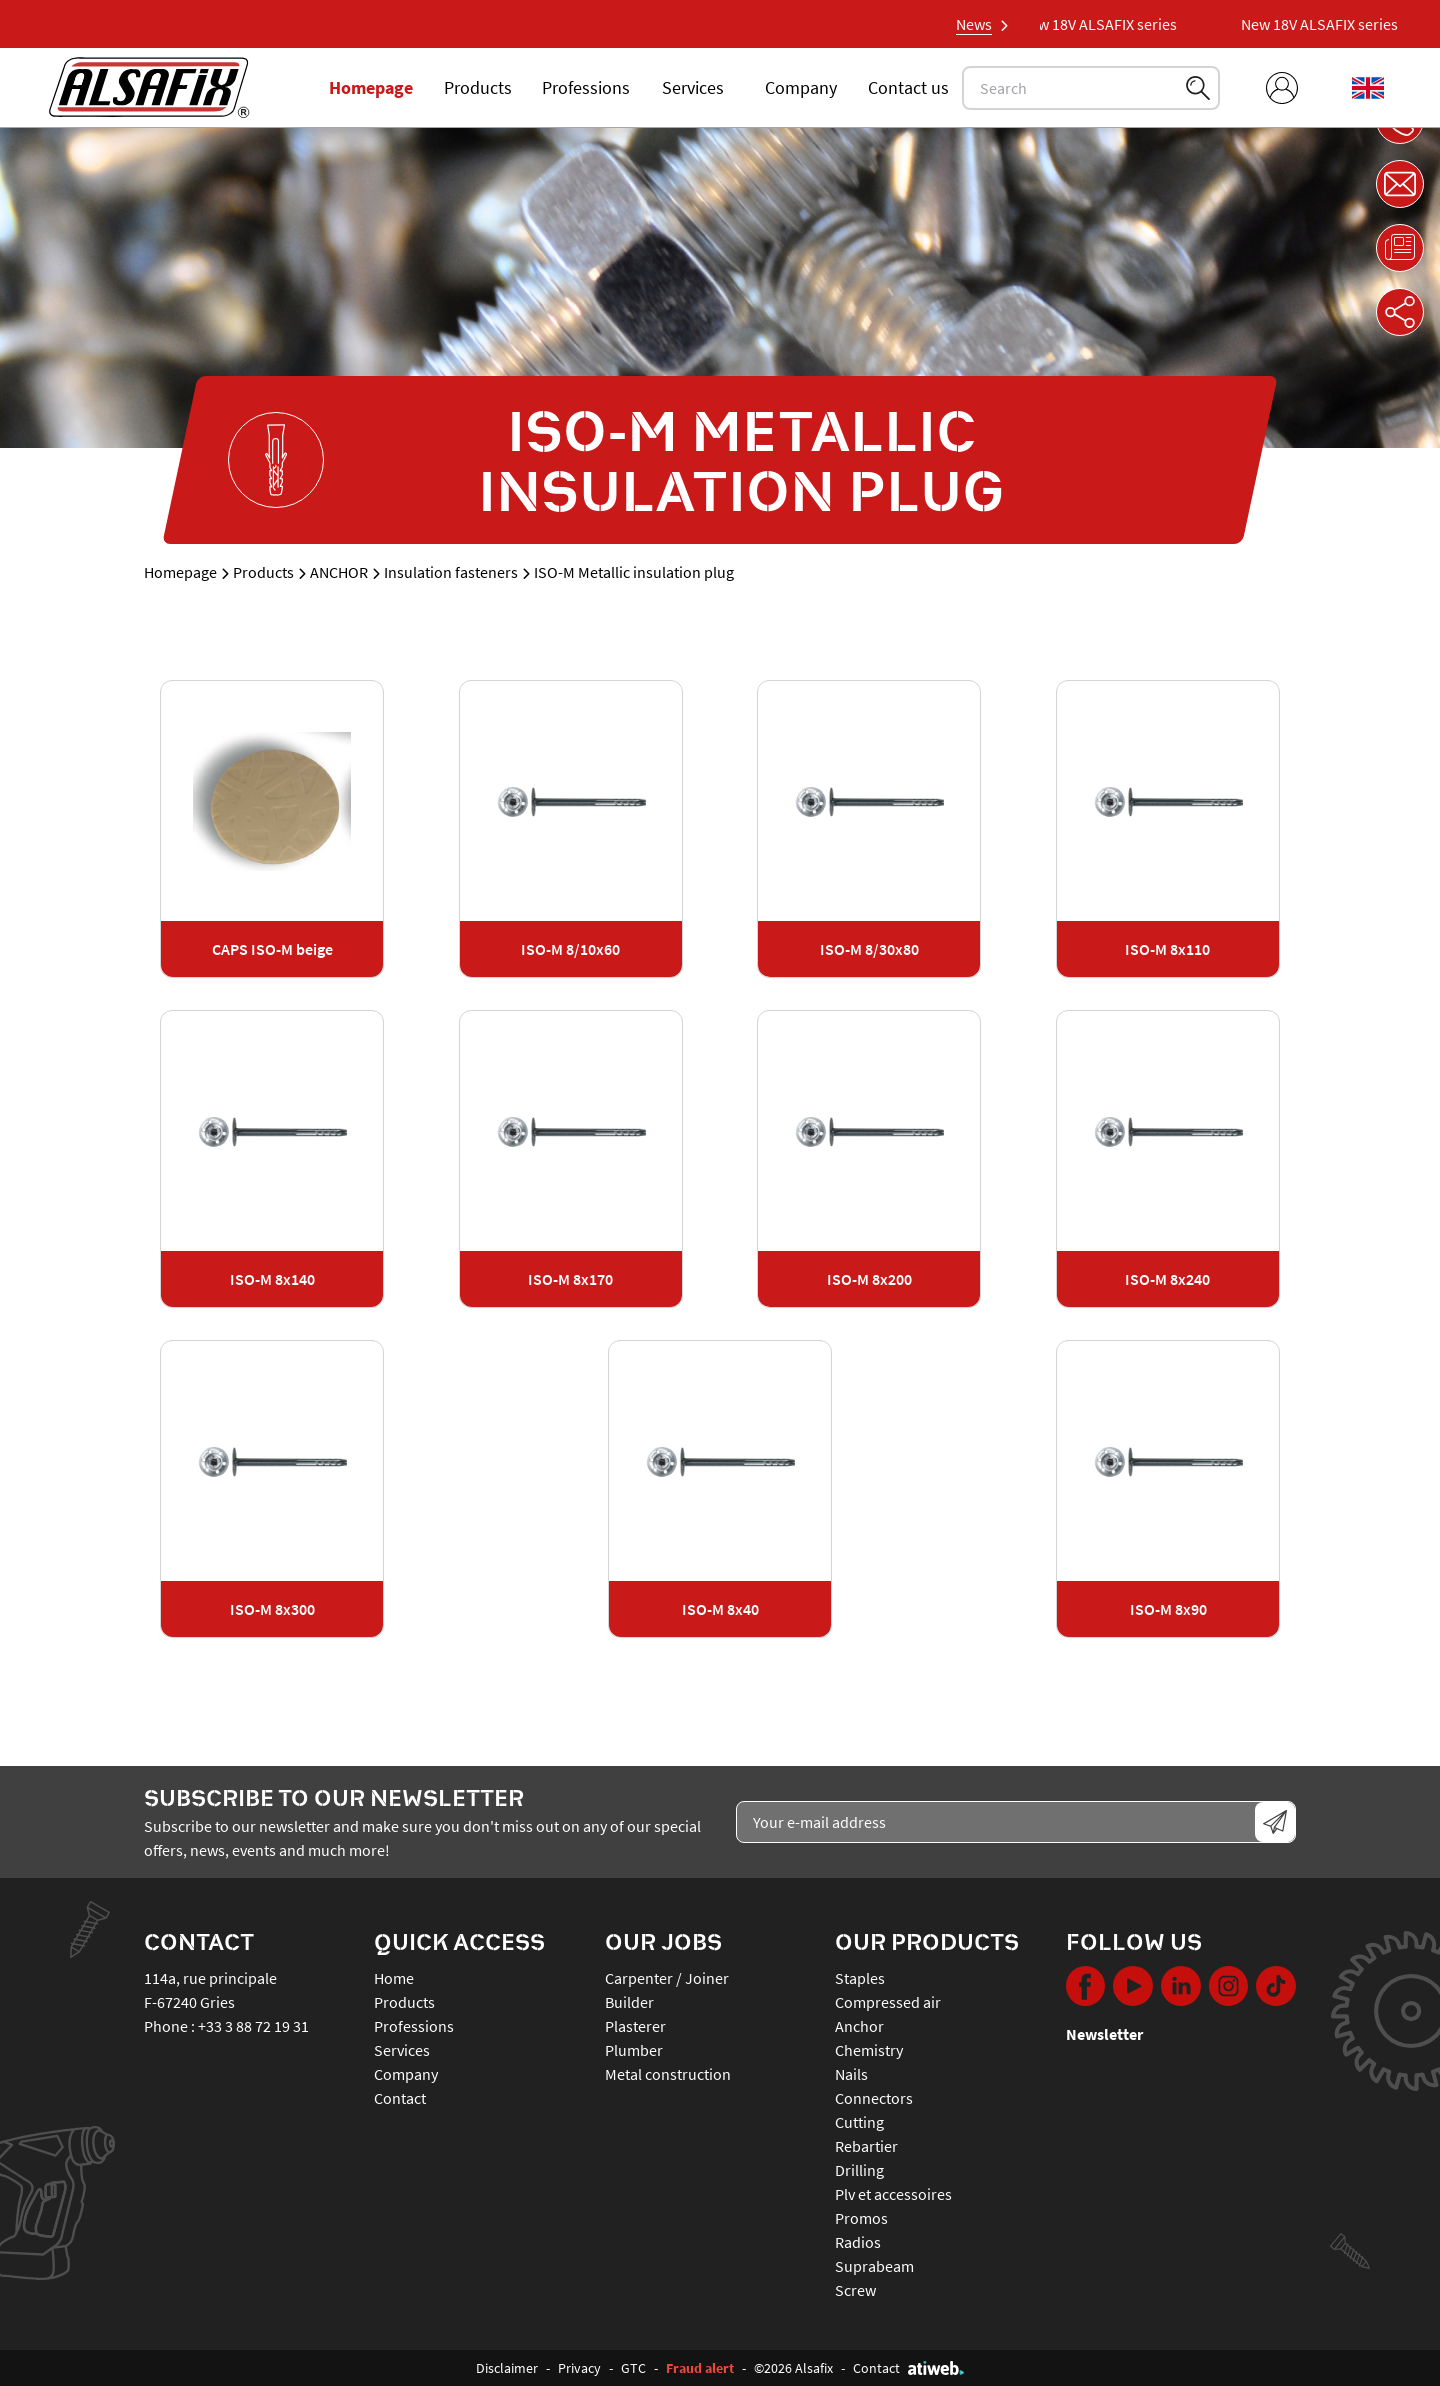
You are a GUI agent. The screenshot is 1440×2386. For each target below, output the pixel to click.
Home (394, 1978)
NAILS (851, 2074)
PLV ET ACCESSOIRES (893, 2194)
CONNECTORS (874, 2098)
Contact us (908, 87)
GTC (633, 2368)
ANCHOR (339, 572)
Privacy (579, 2368)
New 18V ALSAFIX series (1106, 24)
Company (801, 87)
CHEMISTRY (869, 2050)
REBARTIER (866, 2146)
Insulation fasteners (451, 572)
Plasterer (635, 2026)
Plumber (634, 2050)
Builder (629, 2002)
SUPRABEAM (874, 2266)
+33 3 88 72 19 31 (253, 2026)
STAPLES (860, 1978)
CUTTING (859, 2122)
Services (693, 87)
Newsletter (1104, 2034)
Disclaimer (507, 2368)
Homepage (371, 87)
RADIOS (858, 2242)
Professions (586, 87)
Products (478, 87)
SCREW (855, 2290)
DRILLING (859, 2170)
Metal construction (668, 2074)
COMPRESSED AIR (888, 2002)
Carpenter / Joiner (667, 1978)
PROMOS (861, 2218)
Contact (400, 2098)
